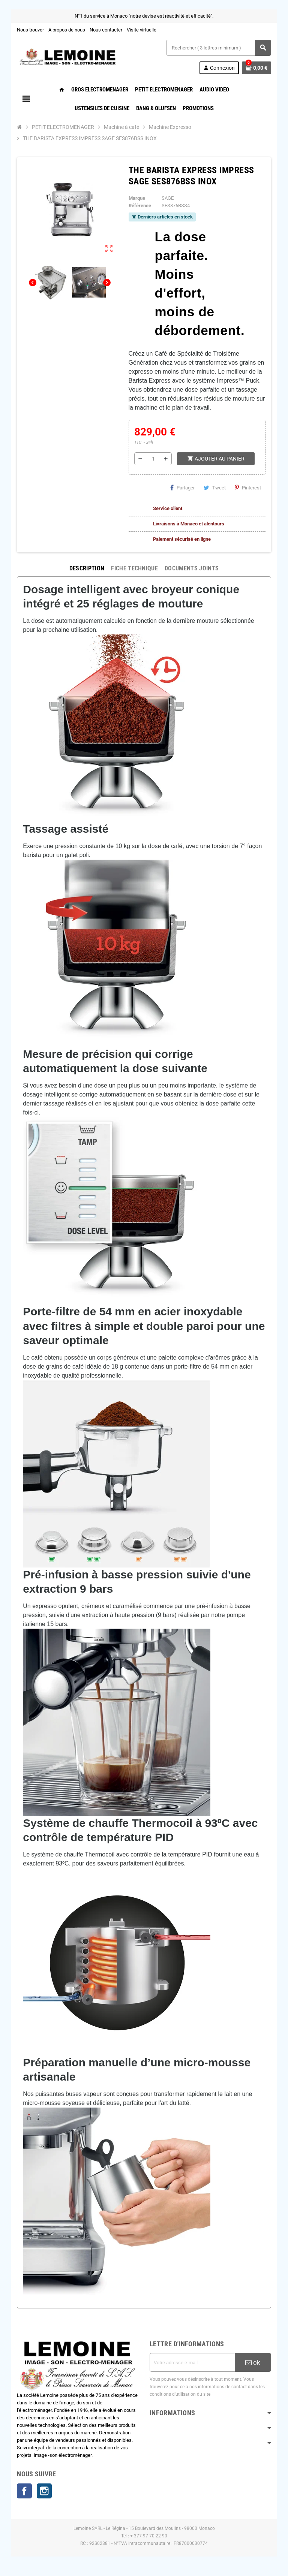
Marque (136, 198)
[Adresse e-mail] (193, 2362)
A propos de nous (64, 30)
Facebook (22, 2491)
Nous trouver (28, 30)
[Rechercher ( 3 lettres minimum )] (219, 48)
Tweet (217, 488)
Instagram (42, 2491)
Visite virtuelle (139, 30)
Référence (139, 205)
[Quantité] (153, 459)
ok (255, 2362)
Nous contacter (103, 30)
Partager (184, 488)
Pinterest (250, 488)
